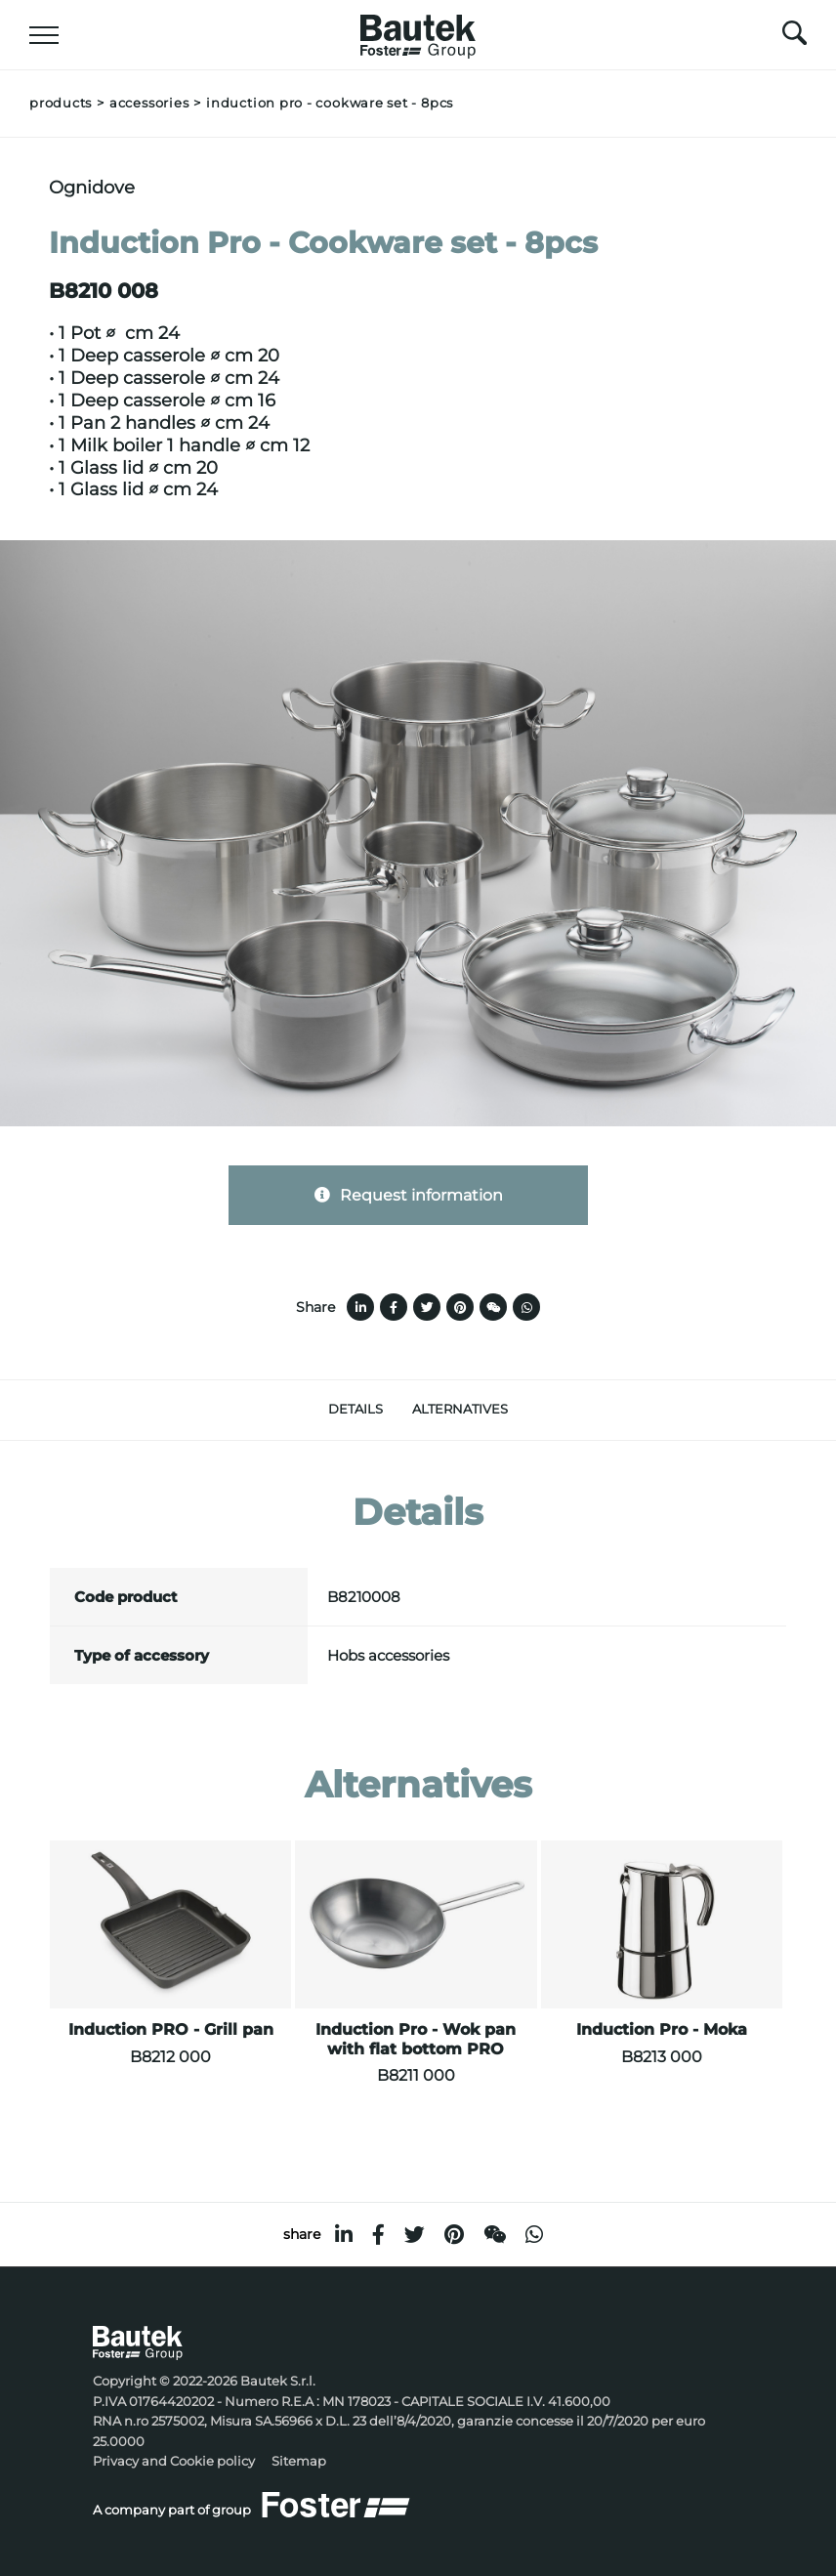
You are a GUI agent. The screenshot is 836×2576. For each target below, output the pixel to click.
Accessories (148, 103)
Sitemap (299, 2461)
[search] (794, 38)
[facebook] (378, 2234)
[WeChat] (494, 2234)
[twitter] (414, 2234)
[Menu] (44, 35)
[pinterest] (454, 2234)
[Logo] (418, 31)
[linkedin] (344, 2234)
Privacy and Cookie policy (174, 2461)
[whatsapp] (534, 2234)
